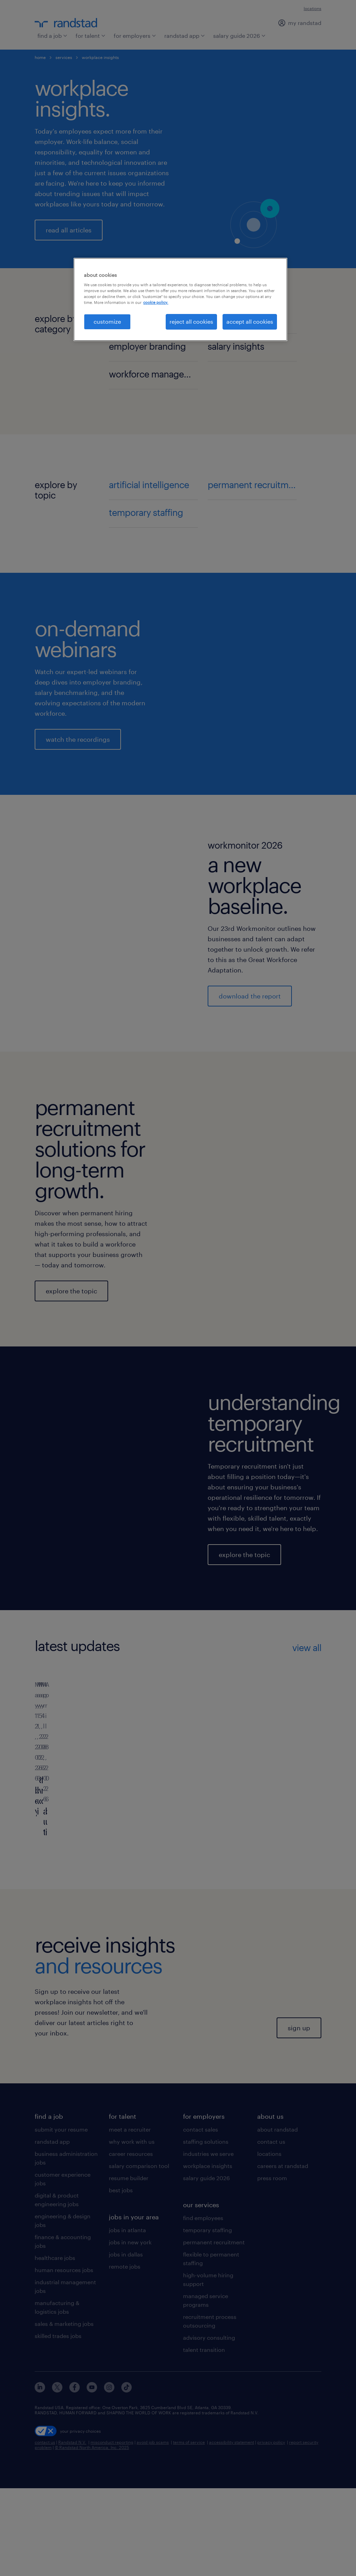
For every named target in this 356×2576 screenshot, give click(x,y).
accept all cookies (249, 321)
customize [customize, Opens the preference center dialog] (107, 321)
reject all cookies (191, 321)
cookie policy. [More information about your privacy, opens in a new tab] (155, 302)
